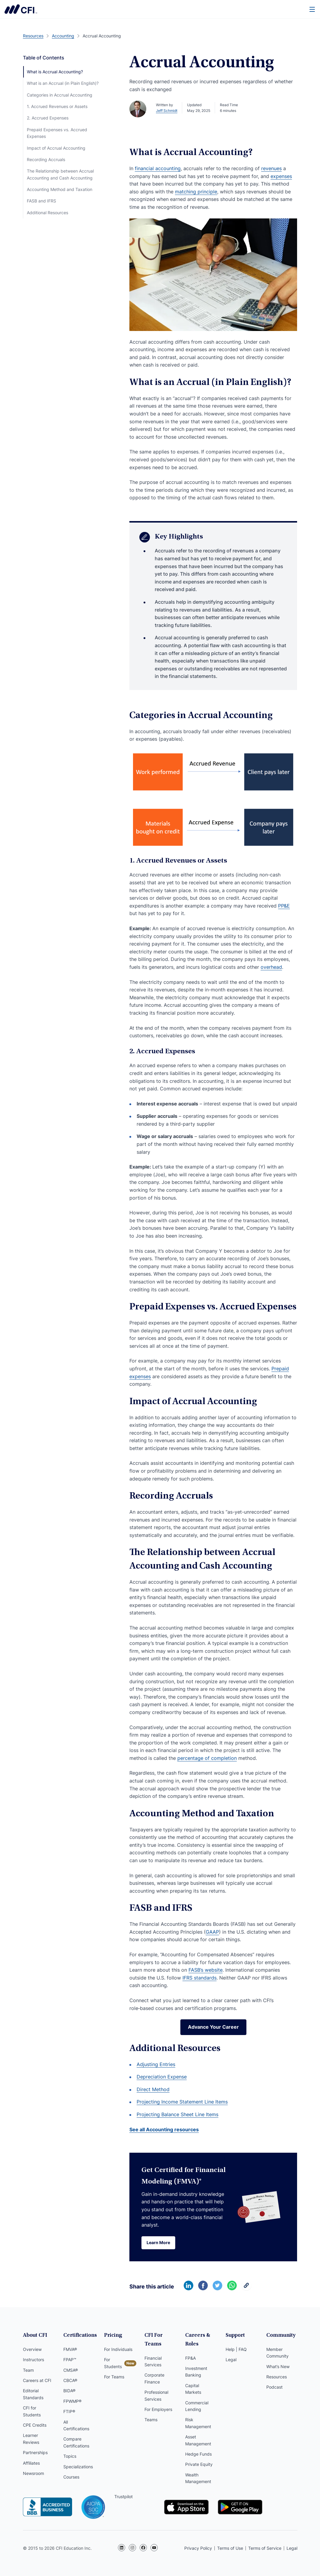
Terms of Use (230, 2548)
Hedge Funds (198, 2454)
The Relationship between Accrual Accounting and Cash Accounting (60, 174)
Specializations (78, 2466)
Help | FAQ (236, 2349)
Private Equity (199, 2464)
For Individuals (118, 2349)
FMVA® (70, 2349)
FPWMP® (72, 2401)
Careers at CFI (37, 2380)
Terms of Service (264, 2548)
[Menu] (312, 9)
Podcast (274, 2387)
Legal (231, 2359)
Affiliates (31, 2463)
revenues (271, 168)
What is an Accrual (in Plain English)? (63, 83)
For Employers (158, 2409)
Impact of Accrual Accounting (56, 148)
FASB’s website (206, 1970)
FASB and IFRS (41, 200)
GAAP (212, 1932)
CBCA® (70, 2380)
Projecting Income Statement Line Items (182, 2102)
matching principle (196, 192)
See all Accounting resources (164, 2129)
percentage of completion (207, 1758)
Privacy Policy (198, 2548)
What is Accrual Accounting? (55, 71)
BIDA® (69, 2390)
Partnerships (35, 2452)
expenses (281, 176)
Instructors (33, 2359)
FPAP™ (69, 2359)
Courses (71, 2476)
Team (28, 2370)
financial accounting (158, 168)
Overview (32, 2349)
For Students (113, 2363)
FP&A (190, 2358)
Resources (276, 2376)
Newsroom (33, 2473)
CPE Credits (34, 2425)
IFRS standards (199, 1978)
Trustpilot (123, 2496)
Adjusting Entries (156, 2064)
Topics (69, 2456)
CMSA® (70, 2370)
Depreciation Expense (162, 2077)
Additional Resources (47, 212)
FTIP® (69, 2411)
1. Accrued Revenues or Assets (57, 106)
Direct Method (153, 2089)
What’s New (278, 2366)
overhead (271, 967)
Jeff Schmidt (166, 110)
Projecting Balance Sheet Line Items (177, 2114)
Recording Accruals (46, 159)
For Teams (114, 2376)
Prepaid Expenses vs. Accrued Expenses (57, 133)
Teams (150, 2419)
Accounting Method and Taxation (59, 189)
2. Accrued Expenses (47, 117)
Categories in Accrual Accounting (59, 94)
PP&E (284, 906)
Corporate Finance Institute (21, 9)
